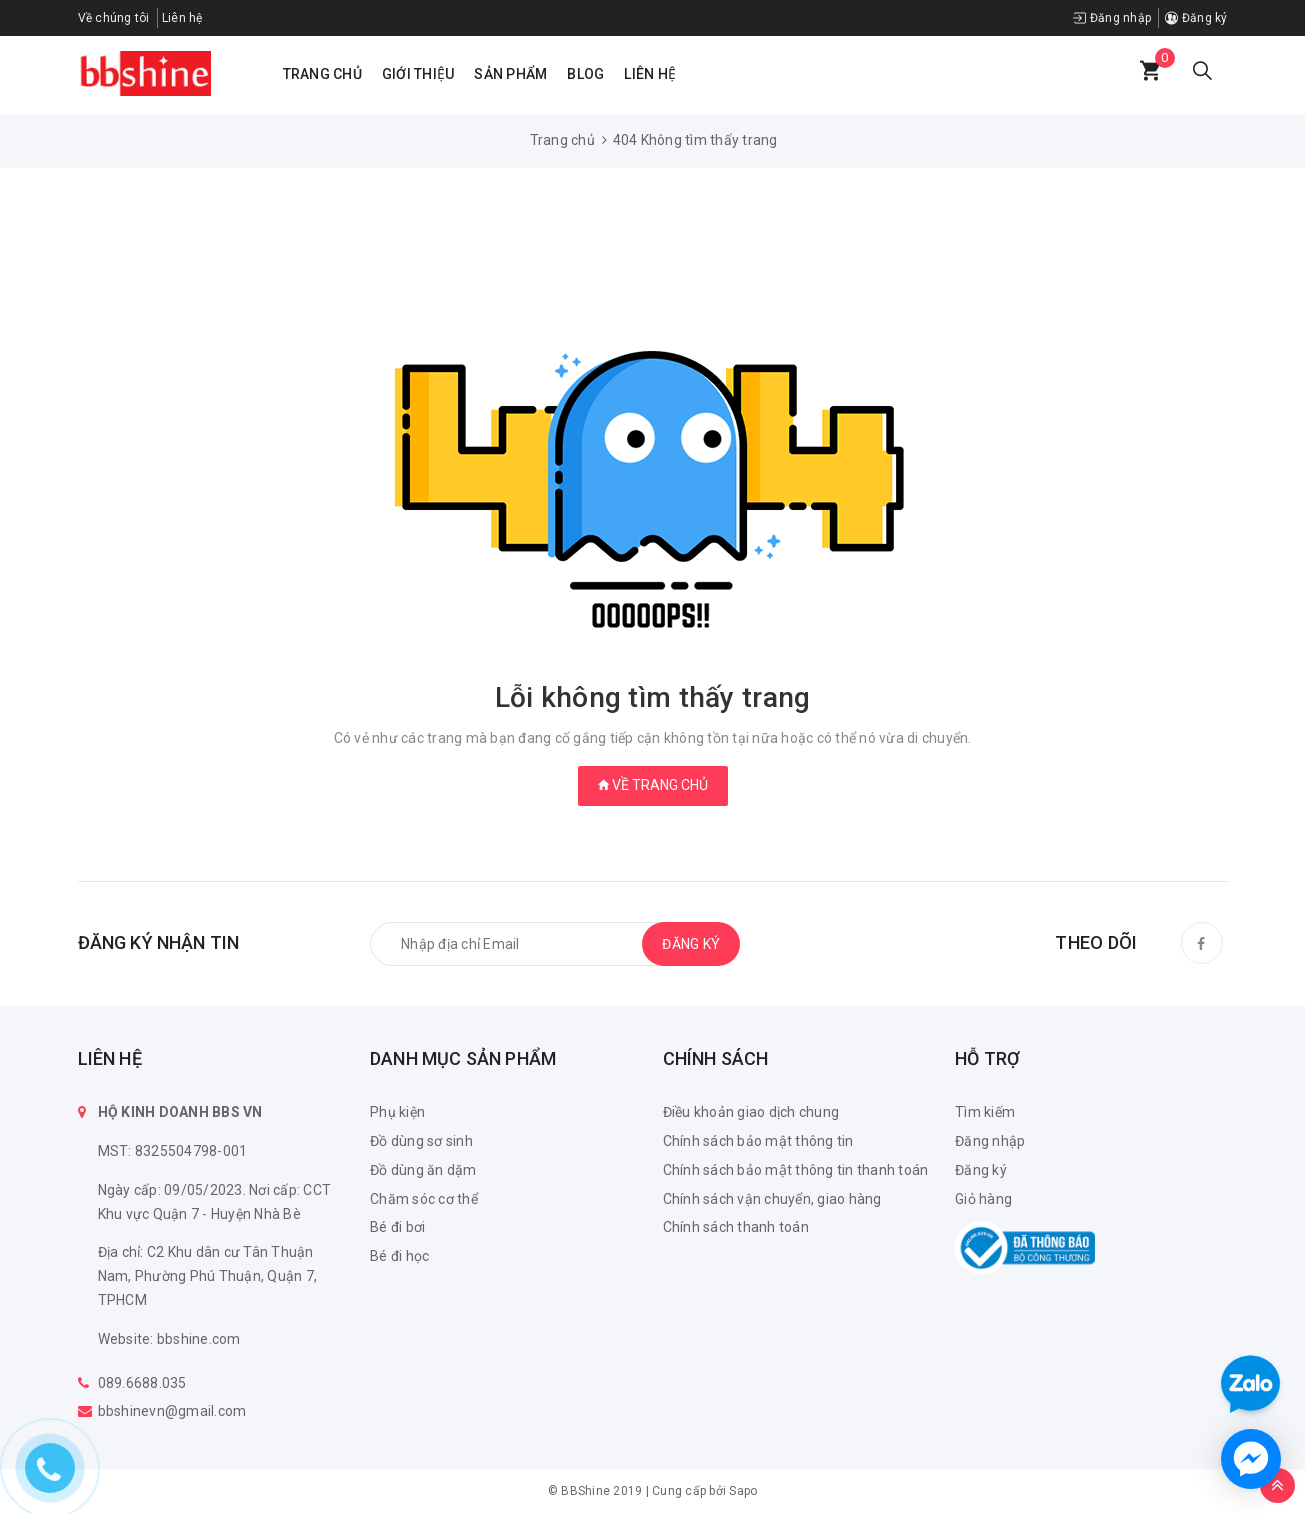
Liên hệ (182, 18)
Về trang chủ (653, 785)
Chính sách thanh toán (736, 1227)
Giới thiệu (418, 74)
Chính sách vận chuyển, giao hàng (772, 1199)
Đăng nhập (1112, 18)
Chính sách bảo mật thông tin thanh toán (796, 1170)
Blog (585, 74)
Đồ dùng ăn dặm (423, 1170)
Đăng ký (1196, 18)
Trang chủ (322, 74)
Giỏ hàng (983, 1199)
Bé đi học (399, 1256)
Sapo (743, 1491)
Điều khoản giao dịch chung (751, 1112)
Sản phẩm (510, 74)
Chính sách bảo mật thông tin (758, 1141)
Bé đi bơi (397, 1227)
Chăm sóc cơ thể (424, 1199)
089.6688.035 (142, 1383)
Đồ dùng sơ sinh (421, 1141)
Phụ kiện (397, 1112)
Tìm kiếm (985, 1112)
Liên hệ (650, 74)
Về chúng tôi (114, 18)
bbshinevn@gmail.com (172, 1411)
